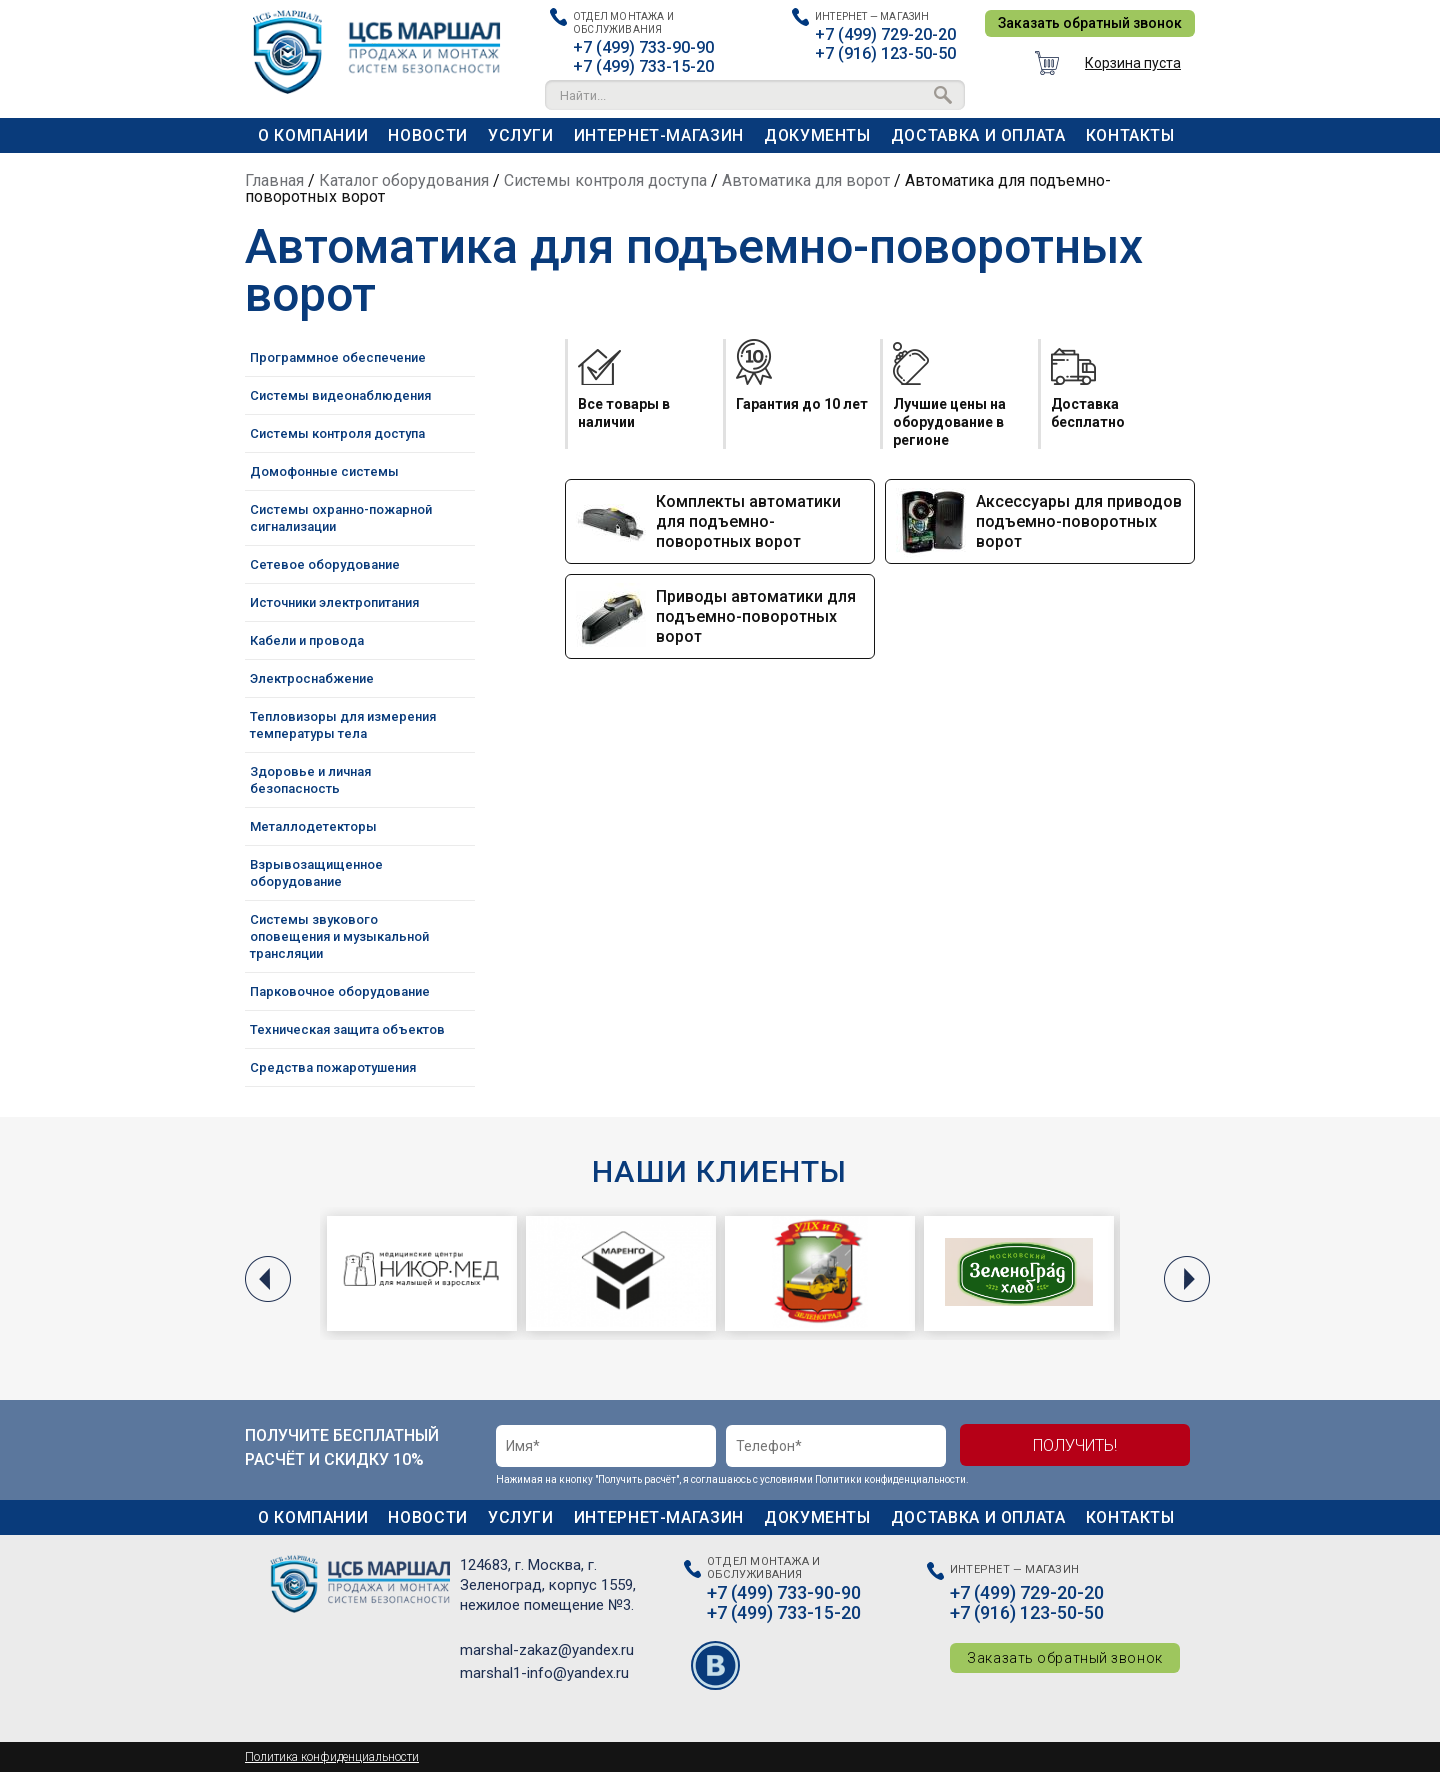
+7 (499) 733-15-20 (643, 66)
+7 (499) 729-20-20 (885, 34)
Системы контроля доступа (605, 180)
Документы (817, 135)
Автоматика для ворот (806, 180)
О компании (313, 135)
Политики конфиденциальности (890, 1479)
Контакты (1130, 135)
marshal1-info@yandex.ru (544, 1673)
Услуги (521, 135)
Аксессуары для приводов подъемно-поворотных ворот (1079, 521)
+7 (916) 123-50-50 (885, 53)
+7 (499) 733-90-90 (643, 47)
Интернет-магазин (659, 135)
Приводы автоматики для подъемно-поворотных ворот (756, 616)
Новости (427, 135)
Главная (274, 180)
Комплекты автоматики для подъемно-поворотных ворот (748, 521)
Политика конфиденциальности (332, 1757)
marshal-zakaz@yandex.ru (547, 1650)
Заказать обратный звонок (1090, 23)
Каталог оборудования (404, 180)
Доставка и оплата (978, 135)
